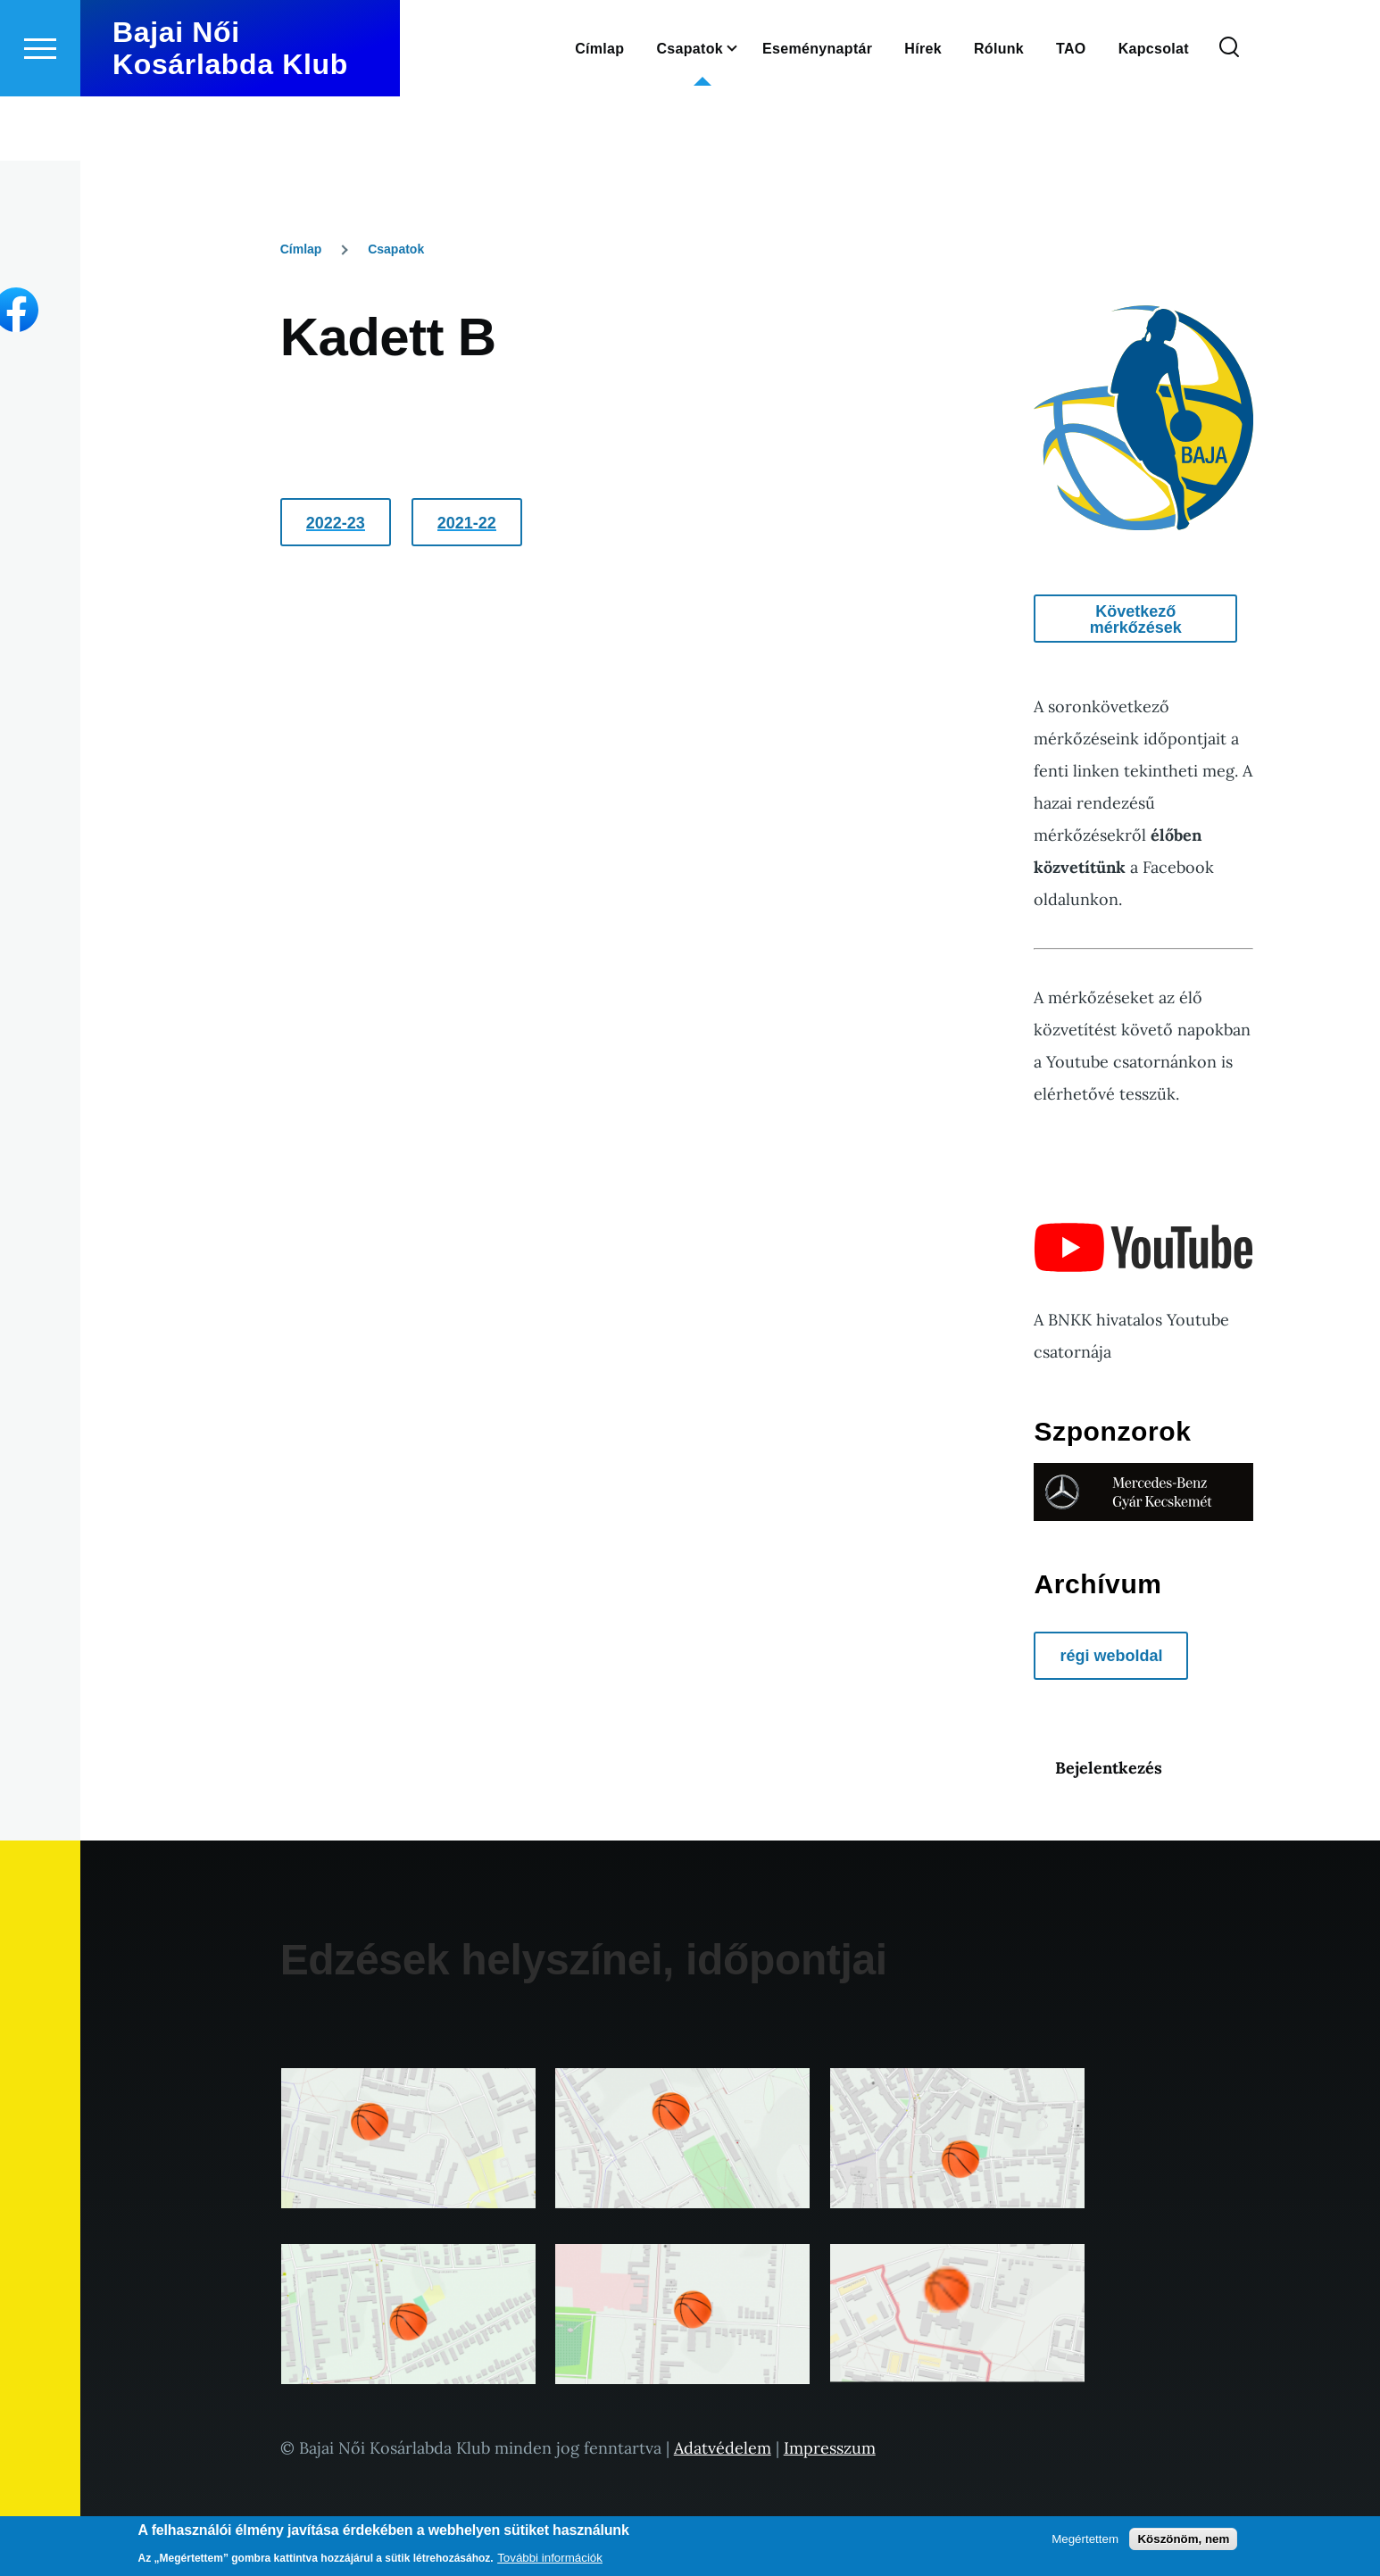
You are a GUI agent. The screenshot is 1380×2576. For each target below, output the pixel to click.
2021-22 (466, 524)
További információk (550, 2557)
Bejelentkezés (1108, 1768)
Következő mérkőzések (1136, 620)
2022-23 (335, 524)
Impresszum (830, 2449)
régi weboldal (1111, 1657)
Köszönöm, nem (1183, 2539)
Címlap (301, 250)
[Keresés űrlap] (1229, 112)
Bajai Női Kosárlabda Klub (230, 112)
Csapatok (396, 250)
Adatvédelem (722, 2449)
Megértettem (1085, 2539)
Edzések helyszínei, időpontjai (583, 1961)
